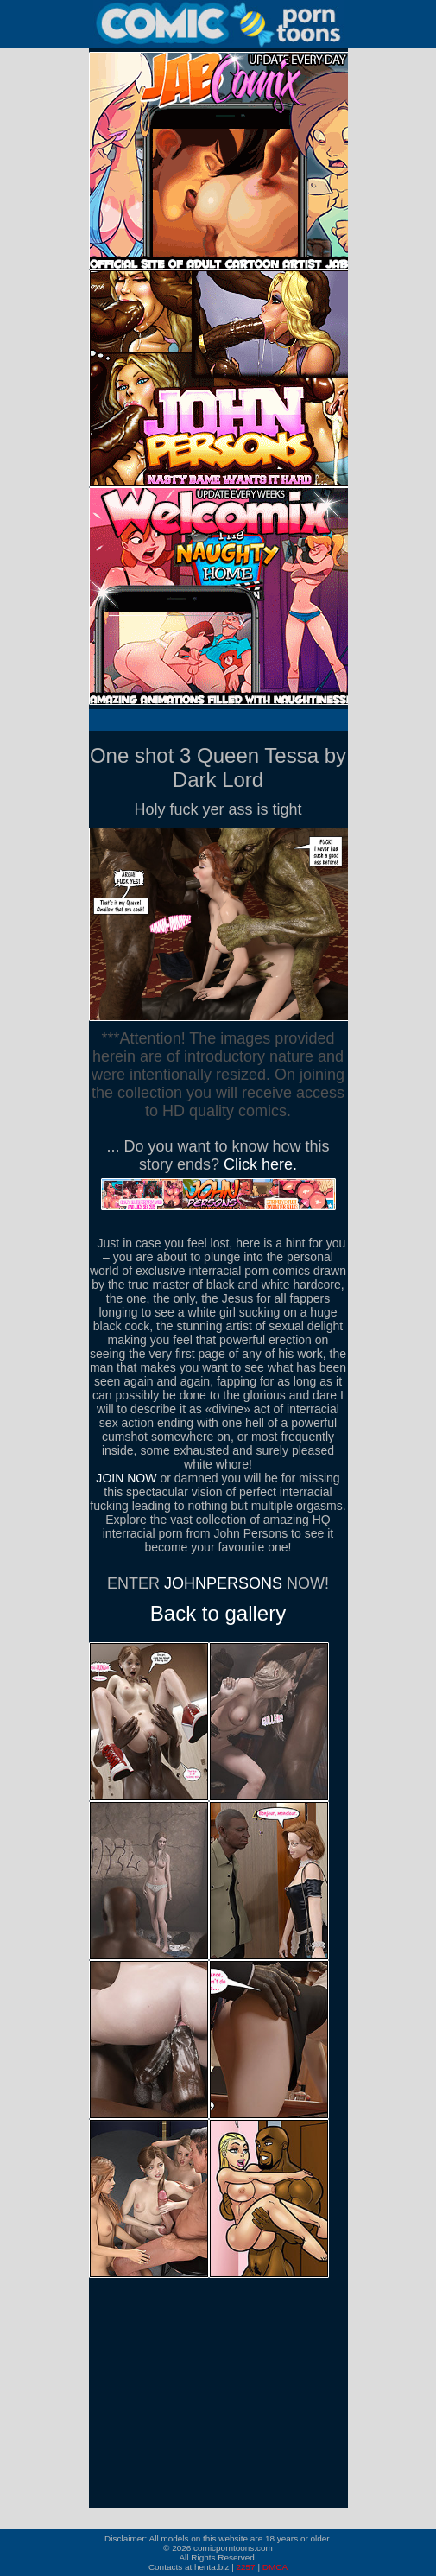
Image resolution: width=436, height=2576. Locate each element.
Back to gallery (218, 1613)
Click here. (260, 1164)
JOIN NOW (126, 1478)
